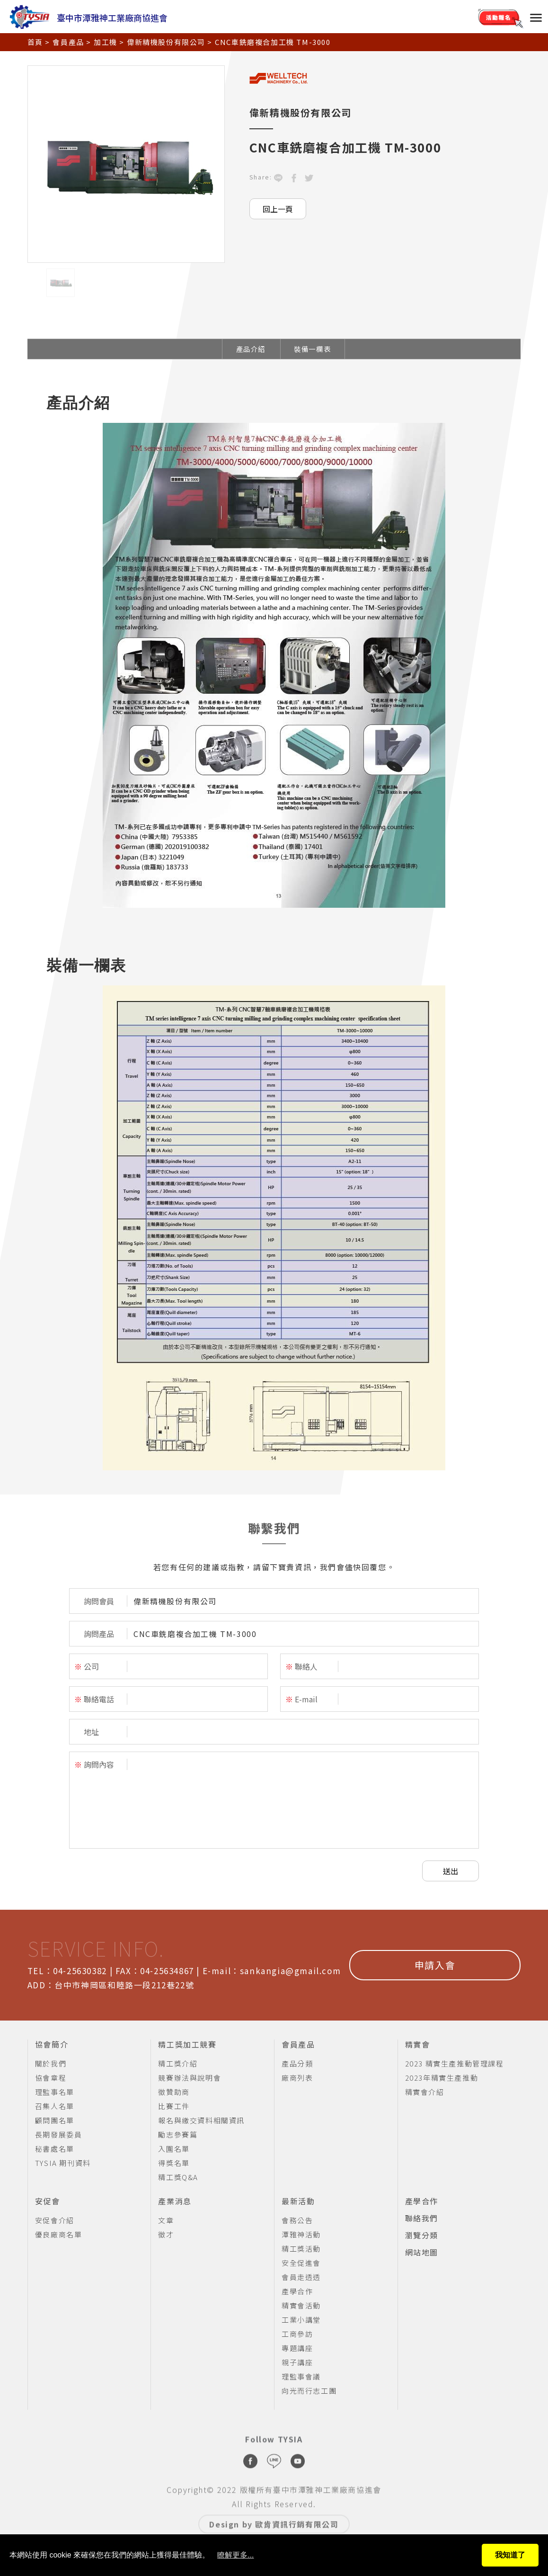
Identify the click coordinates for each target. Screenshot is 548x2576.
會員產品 (68, 42)
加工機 (105, 42)
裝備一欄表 (312, 349)
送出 (450, 1871)
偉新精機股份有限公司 (166, 42)
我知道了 (510, 2555)
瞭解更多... (235, 2555)
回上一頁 (278, 209)
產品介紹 (250, 349)
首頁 (35, 42)
